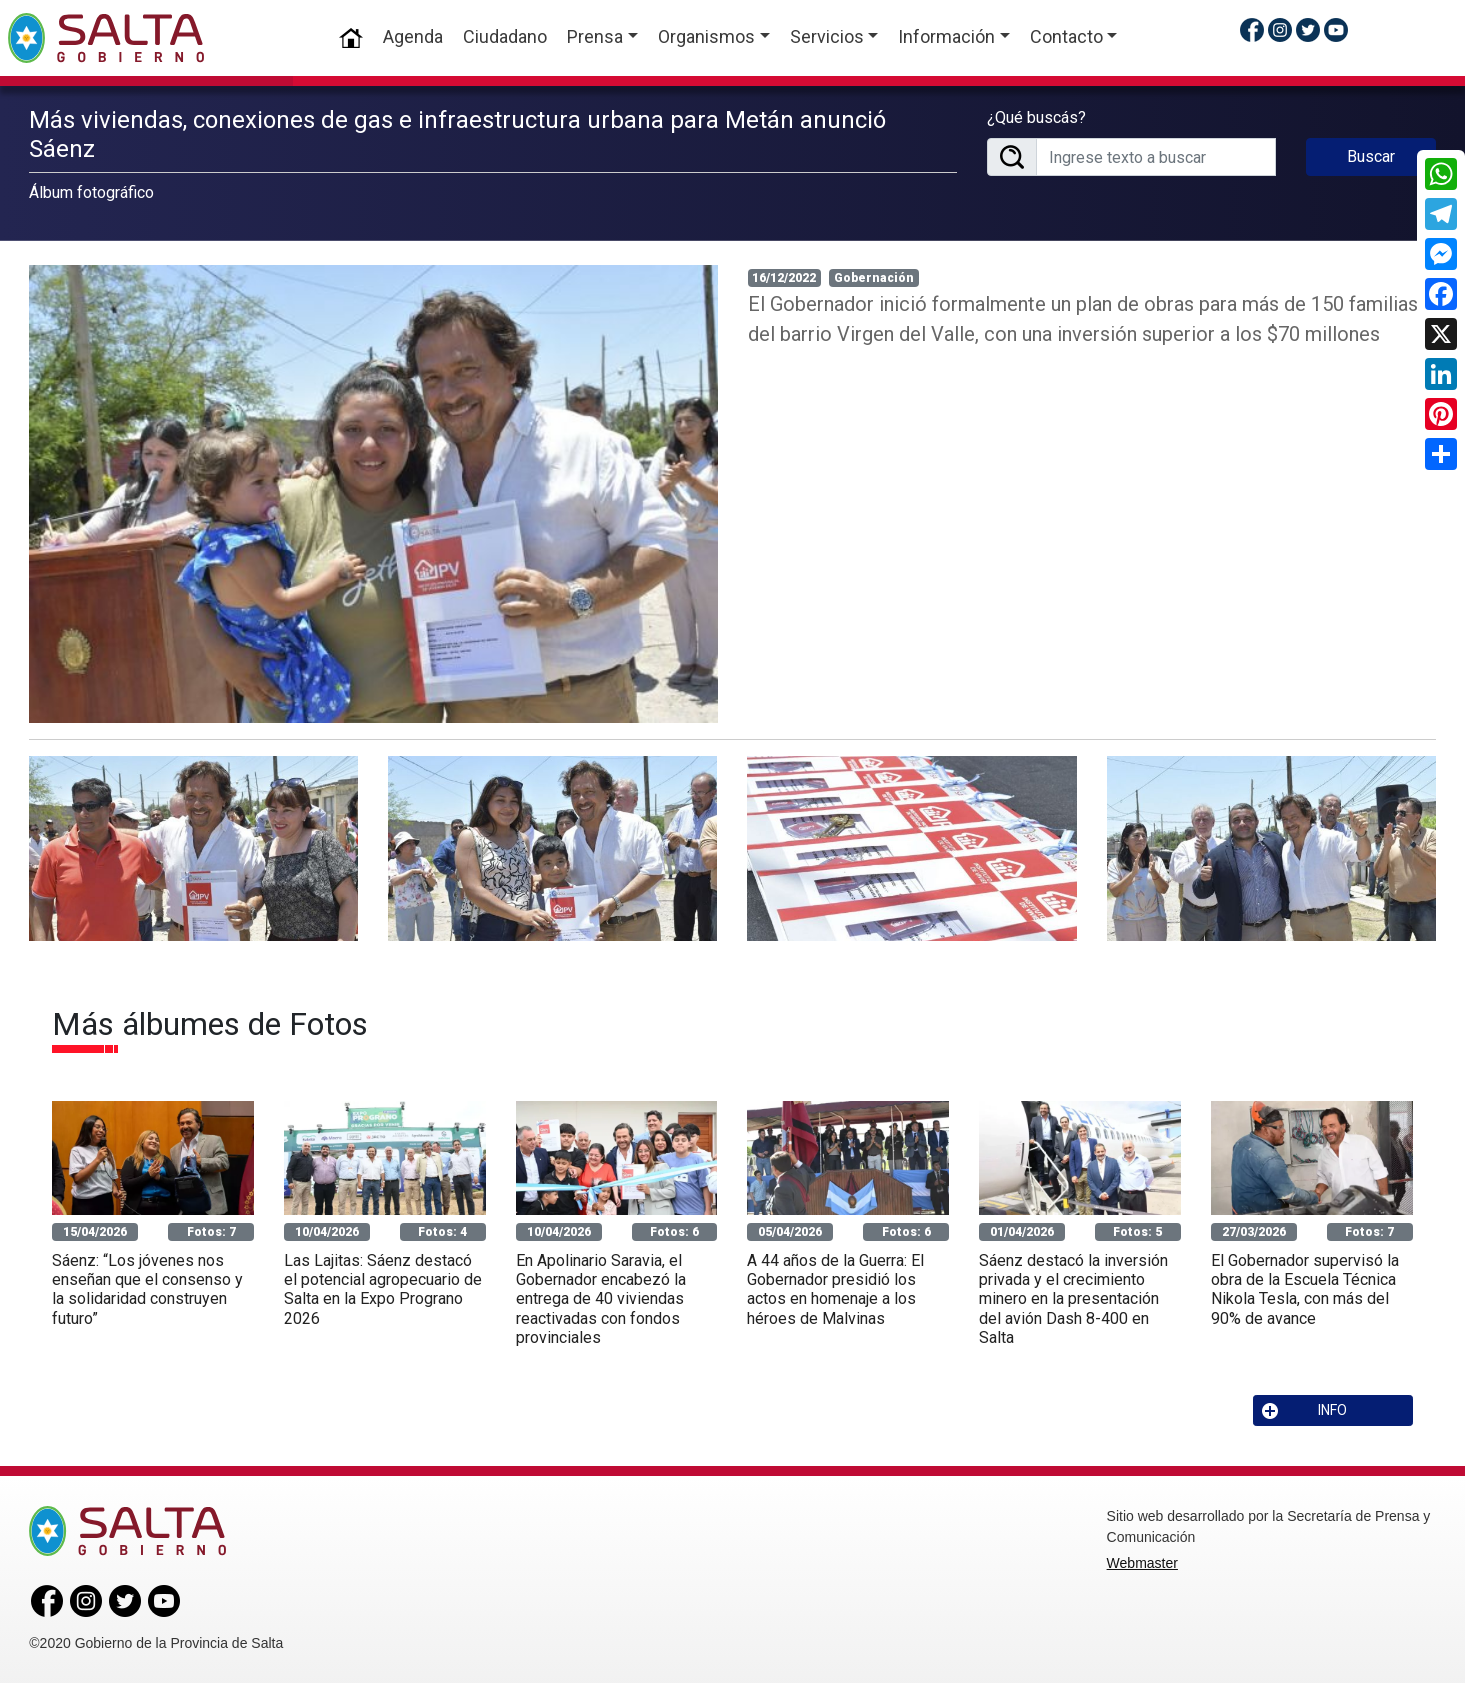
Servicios (827, 36)
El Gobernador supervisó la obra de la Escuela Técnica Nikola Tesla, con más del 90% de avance (1305, 1289)
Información (946, 36)
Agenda (413, 36)
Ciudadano (505, 36)
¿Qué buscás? (1036, 117)
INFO (1305, 1410)
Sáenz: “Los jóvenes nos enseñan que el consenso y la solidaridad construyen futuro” (147, 1289)
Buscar (1371, 156)
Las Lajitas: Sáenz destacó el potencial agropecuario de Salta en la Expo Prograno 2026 (383, 1289)
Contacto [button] (1066, 36)
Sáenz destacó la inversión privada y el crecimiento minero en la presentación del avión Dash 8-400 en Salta (1073, 1299)
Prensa (595, 36)
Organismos (706, 36)
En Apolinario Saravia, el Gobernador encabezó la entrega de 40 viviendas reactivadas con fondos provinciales (601, 1299)
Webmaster (1142, 1563)
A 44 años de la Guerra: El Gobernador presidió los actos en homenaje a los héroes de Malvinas (835, 1289)
